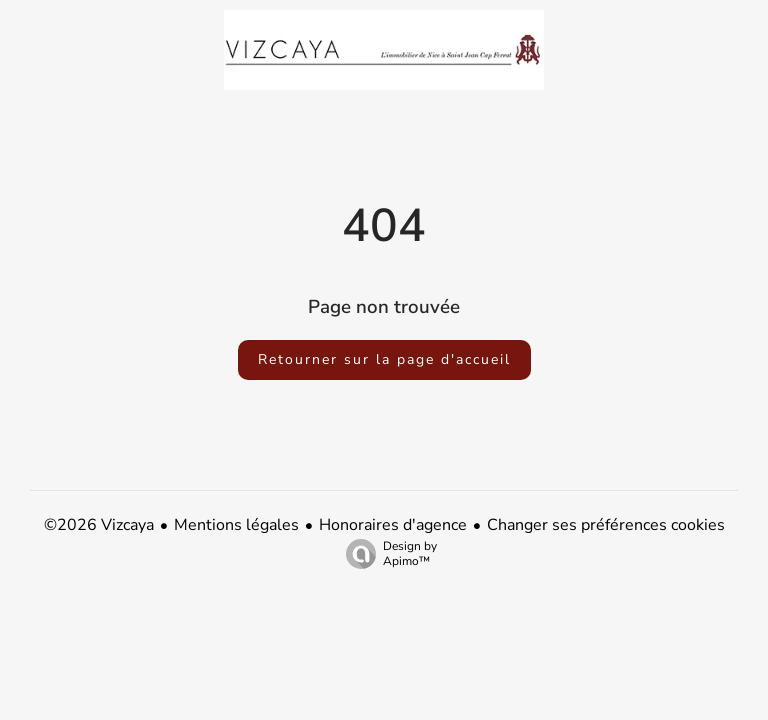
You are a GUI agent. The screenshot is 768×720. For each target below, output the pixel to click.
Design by (386, 553)
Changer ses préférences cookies (606, 525)
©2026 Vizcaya (99, 525)
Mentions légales (236, 525)
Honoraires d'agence (393, 525)
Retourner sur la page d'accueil (384, 359)
